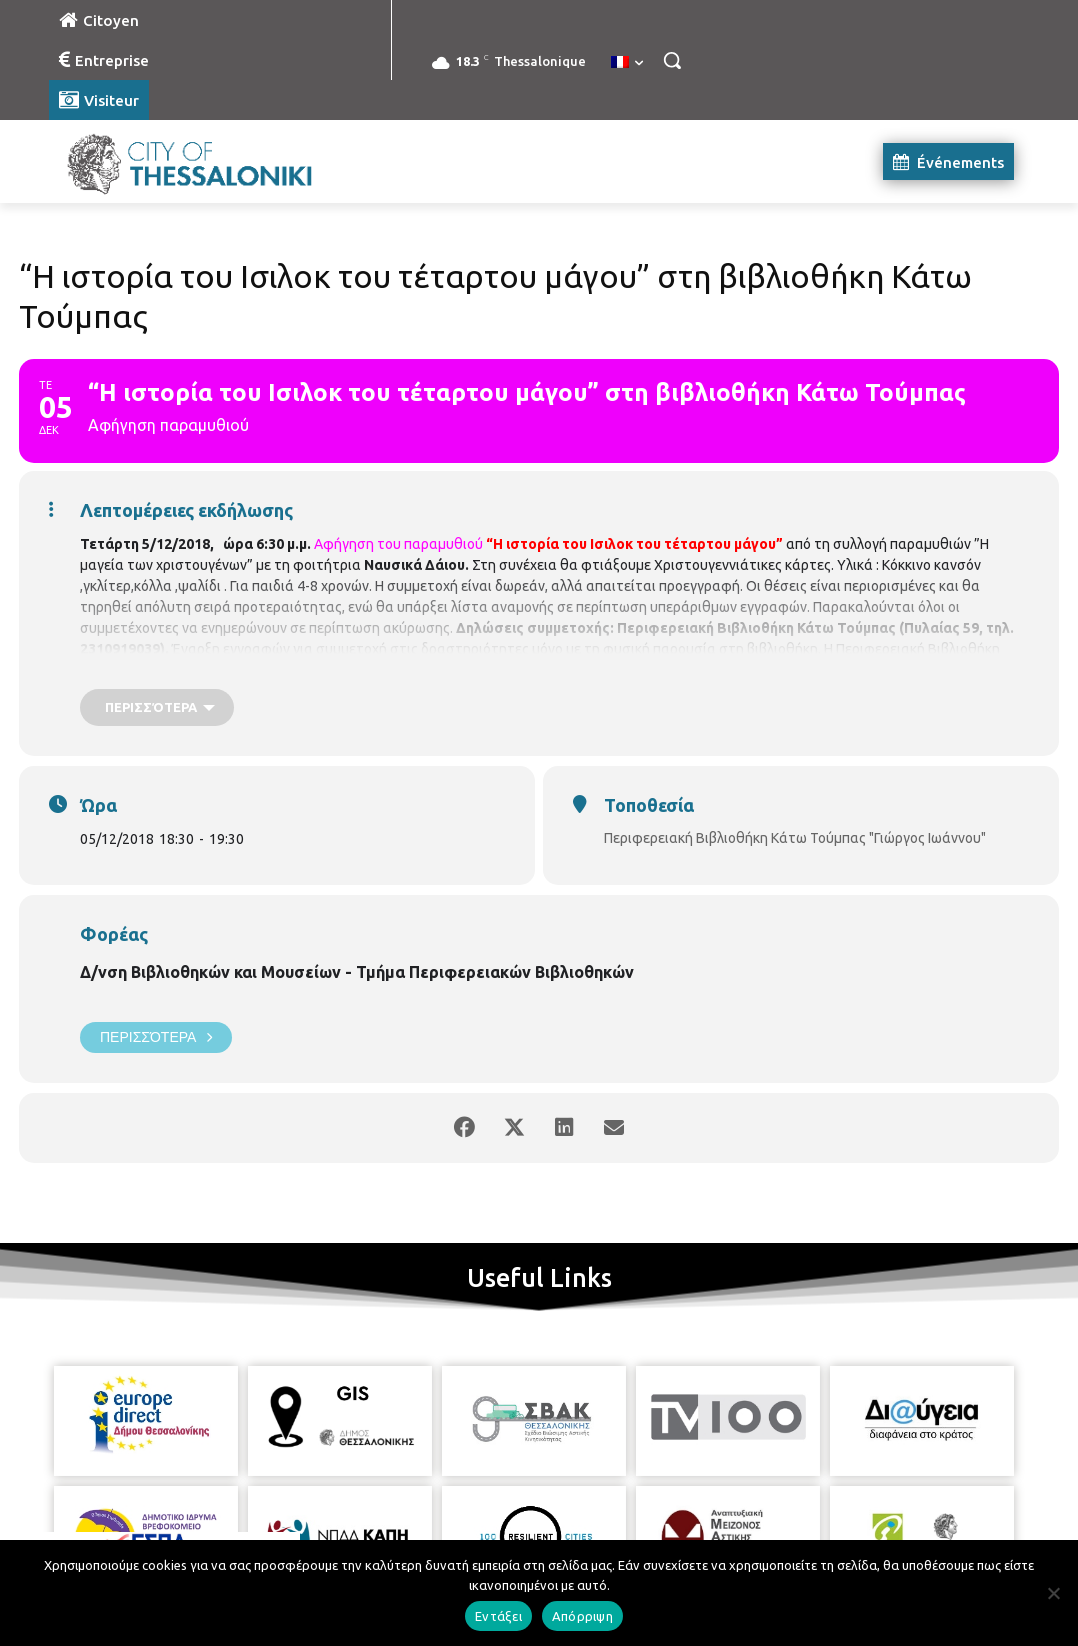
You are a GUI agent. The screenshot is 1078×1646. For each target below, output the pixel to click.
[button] (672, 60)
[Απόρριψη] (1053, 1593)
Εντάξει (498, 1616)
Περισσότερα (156, 1037)
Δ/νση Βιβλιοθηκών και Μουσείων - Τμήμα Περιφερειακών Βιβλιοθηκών (357, 972)
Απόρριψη (582, 1616)
